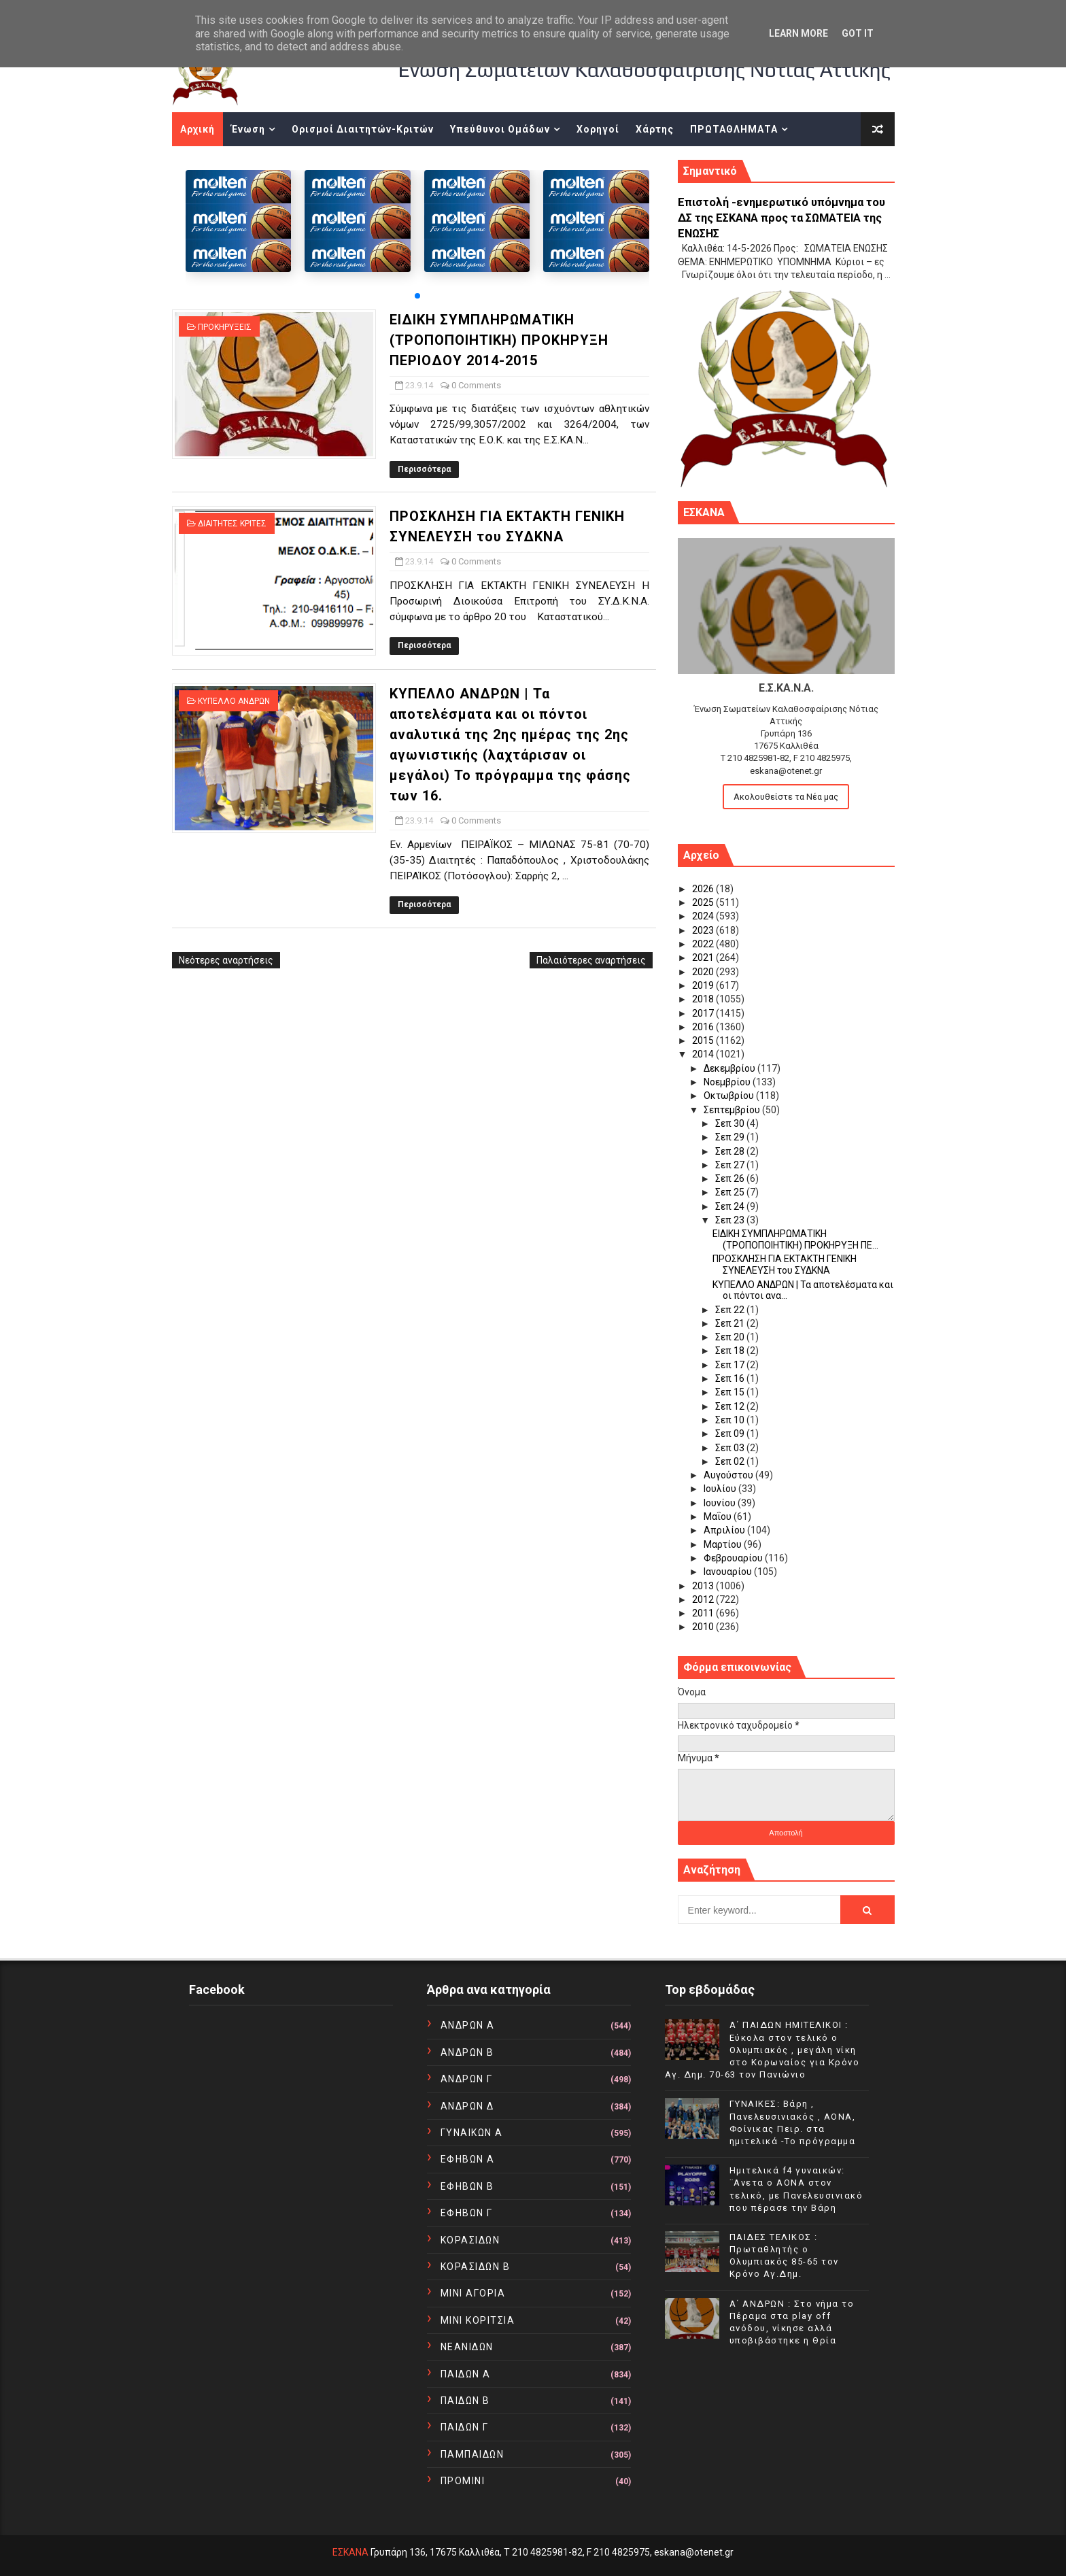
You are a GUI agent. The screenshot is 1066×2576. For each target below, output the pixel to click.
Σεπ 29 (730, 1137)
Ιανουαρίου (729, 1571)
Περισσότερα (424, 469)
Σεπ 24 (730, 1206)
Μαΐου (719, 1516)
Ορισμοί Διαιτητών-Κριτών (363, 129)
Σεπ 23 (730, 1220)
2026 (704, 888)
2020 (704, 971)
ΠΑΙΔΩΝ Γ (465, 2427)
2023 (704, 930)
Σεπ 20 (730, 1337)
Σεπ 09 (730, 1433)
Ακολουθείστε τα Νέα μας (786, 797)
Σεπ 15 (730, 1392)
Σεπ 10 (730, 1419)
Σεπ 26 (730, 1178)
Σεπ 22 (730, 1309)
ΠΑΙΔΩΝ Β (465, 2400)
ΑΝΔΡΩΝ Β (467, 2052)
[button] (417, 296)
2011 (704, 1613)
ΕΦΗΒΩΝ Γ (467, 2212)
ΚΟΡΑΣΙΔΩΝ (470, 2240)
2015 (704, 1040)
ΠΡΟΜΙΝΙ (463, 2480)
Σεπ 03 (730, 1447)
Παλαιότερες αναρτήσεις (591, 960)
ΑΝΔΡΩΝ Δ (467, 2106)
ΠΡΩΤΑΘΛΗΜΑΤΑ (734, 129)
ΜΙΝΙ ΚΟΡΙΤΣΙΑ (478, 2320)
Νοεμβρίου (728, 1082)
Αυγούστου (729, 1475)
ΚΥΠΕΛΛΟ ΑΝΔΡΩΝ (234, 701)
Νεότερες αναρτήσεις (226, 960)
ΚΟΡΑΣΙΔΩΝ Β (476, 2266)
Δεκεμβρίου (730, 1068)
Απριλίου (725, 1530)
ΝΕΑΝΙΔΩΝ (467, 2346)
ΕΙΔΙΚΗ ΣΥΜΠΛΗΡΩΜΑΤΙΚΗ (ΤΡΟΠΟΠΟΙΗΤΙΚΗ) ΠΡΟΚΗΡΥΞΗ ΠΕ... (795, 1239)
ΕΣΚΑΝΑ (350, 2552)
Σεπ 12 (730, 1406)
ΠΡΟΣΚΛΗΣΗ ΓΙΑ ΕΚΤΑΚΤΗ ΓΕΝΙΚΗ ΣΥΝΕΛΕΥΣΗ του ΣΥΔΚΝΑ (784, 1264)
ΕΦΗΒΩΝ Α (468, 2159)
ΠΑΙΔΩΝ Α (466, 2374)
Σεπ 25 (730, 1192)
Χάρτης (655, 129)
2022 (704, 943)
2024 (704, 916)
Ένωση (248, 129)
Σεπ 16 (730, 1378)
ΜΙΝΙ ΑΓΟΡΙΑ (473, 2293)
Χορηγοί (598, 129)
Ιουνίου (721, 1502)
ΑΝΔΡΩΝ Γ (467, 2078)
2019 (704, 985)
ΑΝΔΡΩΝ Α (468, 2025)
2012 (704, 1599)
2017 (704, 1013)
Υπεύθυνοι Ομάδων (500, 129)
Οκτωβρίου (730, 1095)
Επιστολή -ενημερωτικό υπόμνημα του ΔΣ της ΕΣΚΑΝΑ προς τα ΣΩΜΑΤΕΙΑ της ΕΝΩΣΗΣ (781, 218)
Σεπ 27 (730, 1164)
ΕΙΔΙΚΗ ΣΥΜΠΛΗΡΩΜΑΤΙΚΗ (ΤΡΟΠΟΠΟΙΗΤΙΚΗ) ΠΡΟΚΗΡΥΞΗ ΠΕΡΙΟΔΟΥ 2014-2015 (499, 340)
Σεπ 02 (730, 1461)
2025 (704, 902)
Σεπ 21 (730, 1323)
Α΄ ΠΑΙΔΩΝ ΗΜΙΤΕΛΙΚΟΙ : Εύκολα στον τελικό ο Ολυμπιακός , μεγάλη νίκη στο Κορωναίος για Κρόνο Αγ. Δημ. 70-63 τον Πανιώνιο (762, 2050)
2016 (704, 1026)
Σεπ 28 (730, 1151)
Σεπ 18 (730, 1350)
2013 (704, 1585)
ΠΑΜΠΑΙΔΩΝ (472, 2454)
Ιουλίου (721, 1488)
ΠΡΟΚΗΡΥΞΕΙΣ (225, 327)
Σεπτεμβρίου (733, 1109)
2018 (704, 999)
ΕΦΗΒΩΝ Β (467, 2186)
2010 (704, 1626)
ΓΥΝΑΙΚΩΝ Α (472, 2132)
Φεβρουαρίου (734, 1558)
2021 (704, 957)
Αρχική (197, 129)
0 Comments (476, 385)
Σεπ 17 (730, 1364)
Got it (858, 33)
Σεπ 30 (730, 1123)
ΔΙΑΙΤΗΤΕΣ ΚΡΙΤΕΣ (232, 523)
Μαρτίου (724, 1544)
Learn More (798, 33)
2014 (704, 1054)
